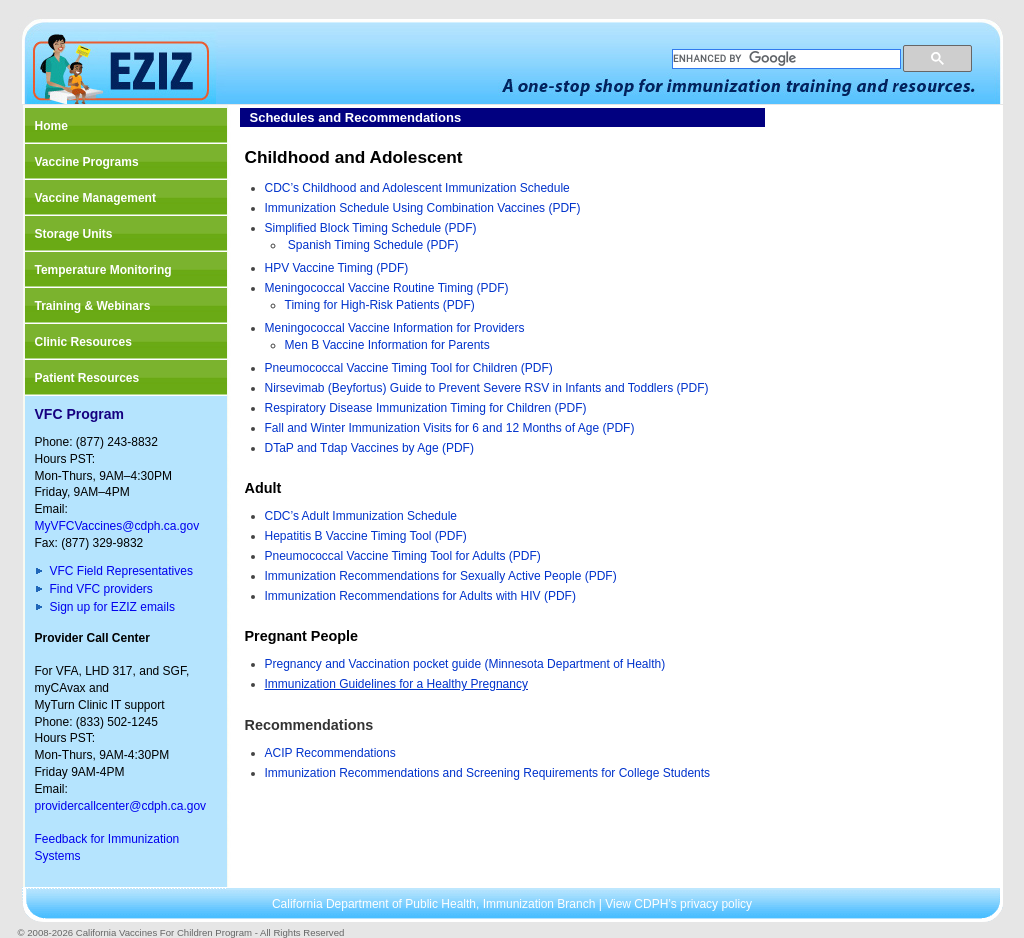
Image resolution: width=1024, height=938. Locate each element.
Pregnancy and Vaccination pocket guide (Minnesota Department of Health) (465, 664)
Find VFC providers (101, 589)
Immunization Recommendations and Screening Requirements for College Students (488, 773)
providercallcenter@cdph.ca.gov (121, 806)
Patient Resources (87, 378)
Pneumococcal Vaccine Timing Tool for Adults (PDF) (403, 556)
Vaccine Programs (87, 162)
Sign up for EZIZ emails (112, 607)
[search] (784, 59)
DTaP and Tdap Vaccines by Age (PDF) (369, 448)
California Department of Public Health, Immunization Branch (435, 904)
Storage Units (74, 234)
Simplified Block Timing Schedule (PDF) (371, 228)
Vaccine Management (95, 198)
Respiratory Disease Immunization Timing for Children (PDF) (426, 408)
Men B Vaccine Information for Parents (387, 345)
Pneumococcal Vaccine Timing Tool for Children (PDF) (409, 368)
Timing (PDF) (473, 288)
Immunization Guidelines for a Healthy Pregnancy (396, 684)
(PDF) (456, 305)
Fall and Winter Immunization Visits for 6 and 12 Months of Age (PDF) (450, 428)
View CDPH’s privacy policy (678, 904)
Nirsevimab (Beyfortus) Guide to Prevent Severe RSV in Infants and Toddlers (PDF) (487, 388)
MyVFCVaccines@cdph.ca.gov (117, 526)
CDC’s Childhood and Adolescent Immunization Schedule (417, 188)
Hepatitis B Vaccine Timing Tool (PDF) (366, 536)
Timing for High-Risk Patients (362, 305)
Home (51, 126)
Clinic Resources (83, 342)
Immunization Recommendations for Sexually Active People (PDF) (441, 576)
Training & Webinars (93, 306)
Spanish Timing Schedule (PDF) (373, 245)
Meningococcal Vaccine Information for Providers (395, 328)
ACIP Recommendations (330, 753)
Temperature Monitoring (103, 270)
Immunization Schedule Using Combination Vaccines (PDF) (423, 208)
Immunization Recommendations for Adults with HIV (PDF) (420, 596)
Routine (415, 288)
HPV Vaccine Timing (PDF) (337, 268)
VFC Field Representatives (121, 571)
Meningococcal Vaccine (329, 288)
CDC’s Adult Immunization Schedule (361, 516)
